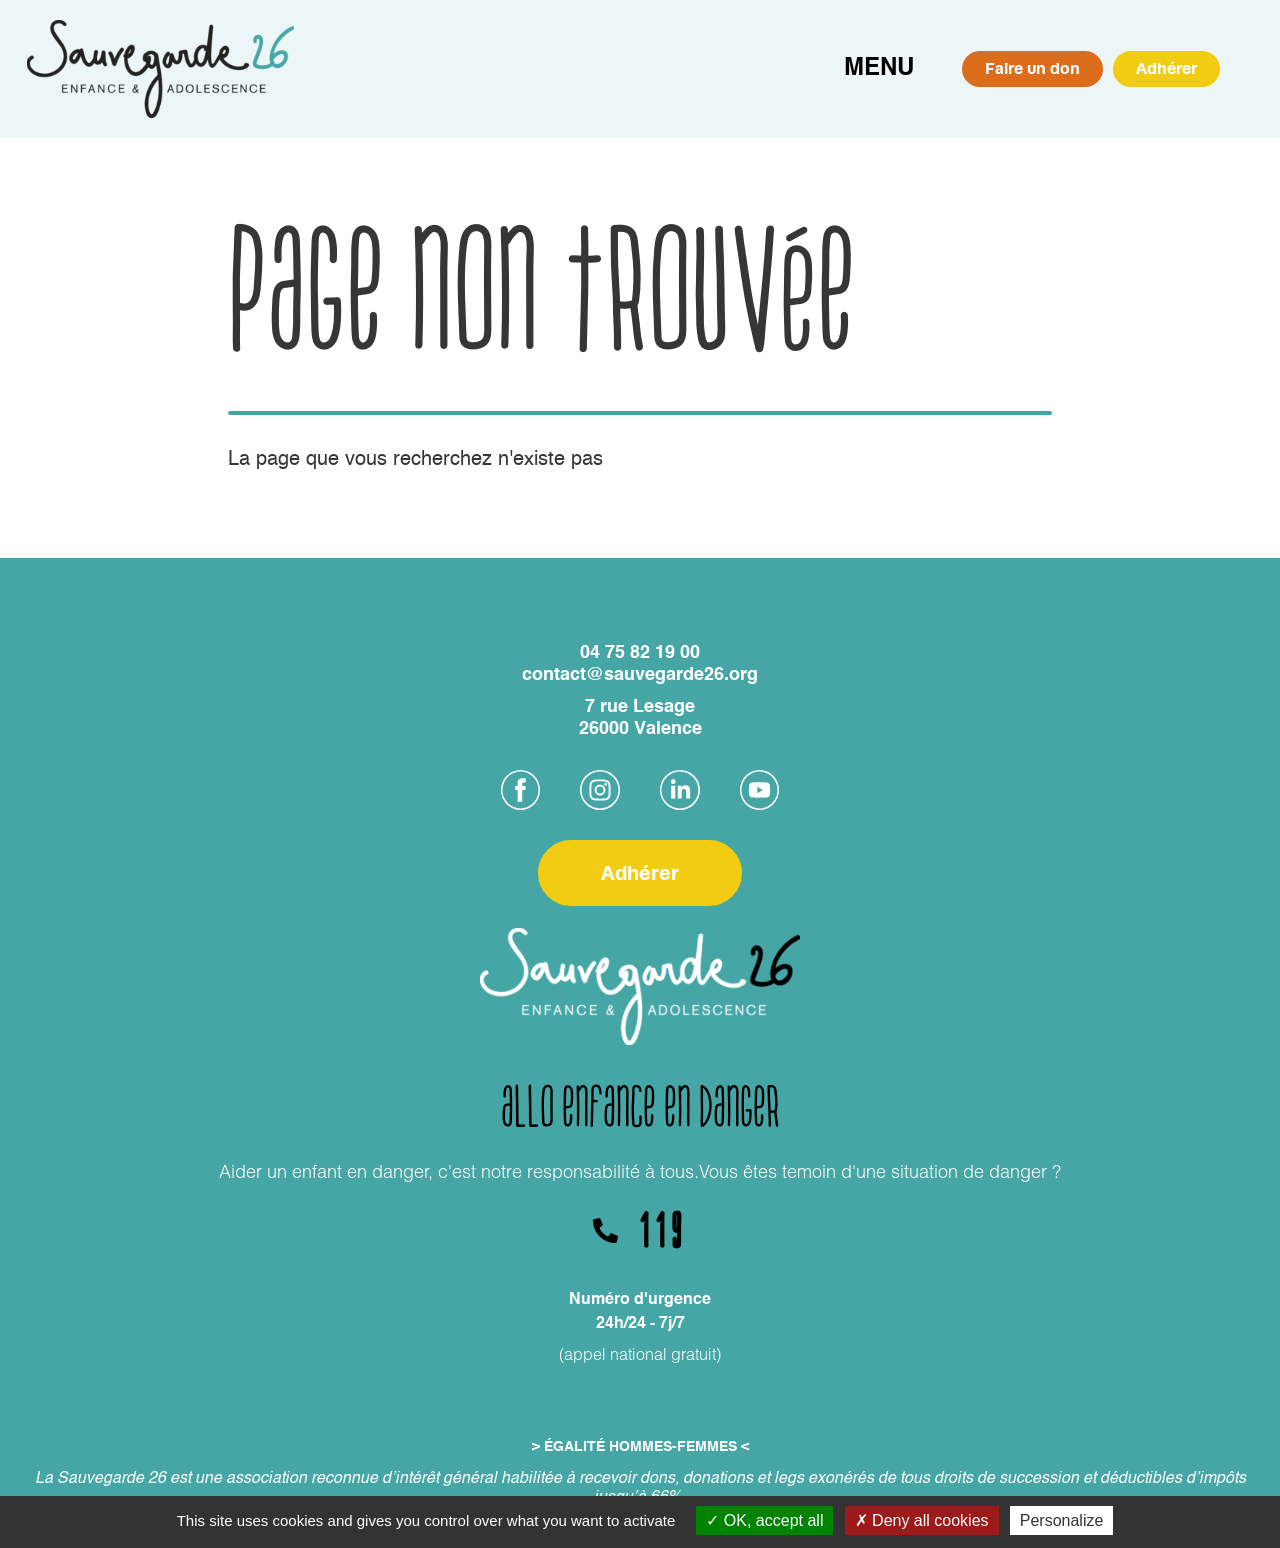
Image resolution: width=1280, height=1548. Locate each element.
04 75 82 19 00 (640, 653)
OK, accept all (764, 1520)
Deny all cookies (922, 1520)
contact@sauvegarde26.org (640, 675)
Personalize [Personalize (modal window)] (1062, 1520)
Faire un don (1032, 68)
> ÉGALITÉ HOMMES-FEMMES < (640, 1447)
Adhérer (1166, 68)
